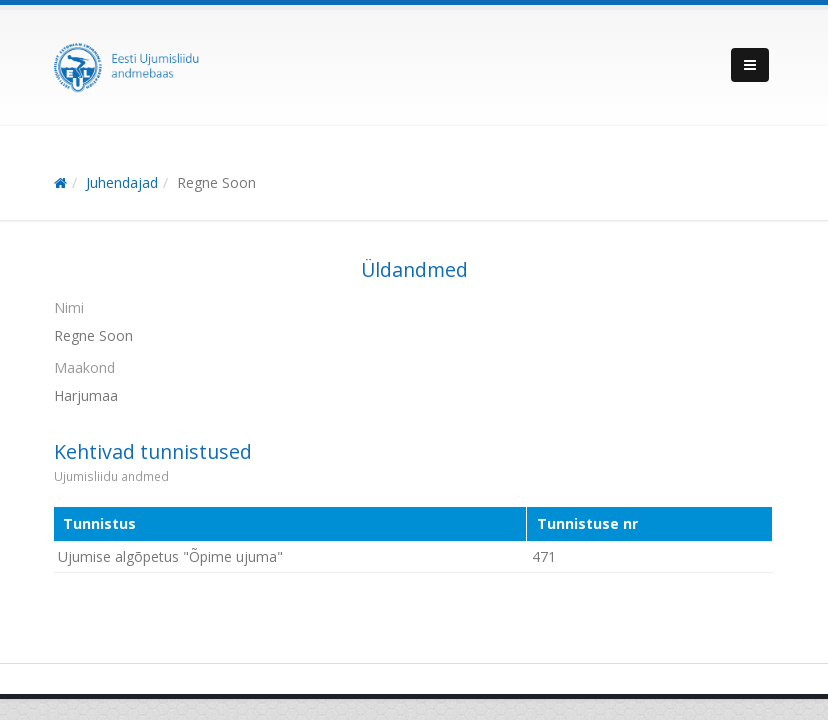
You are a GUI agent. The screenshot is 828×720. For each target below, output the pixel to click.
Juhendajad (122, 182)
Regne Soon (216, 182)
